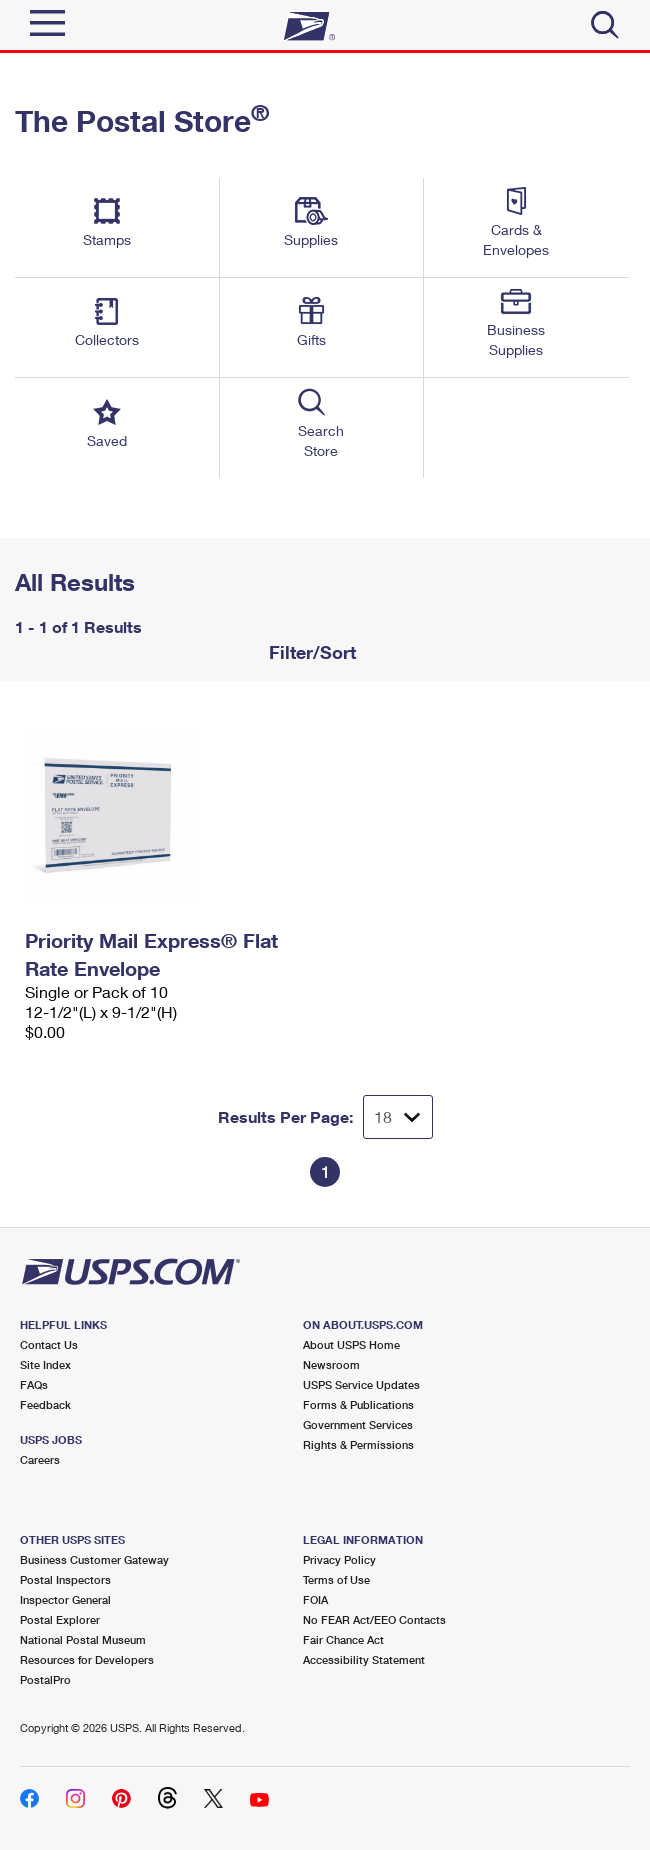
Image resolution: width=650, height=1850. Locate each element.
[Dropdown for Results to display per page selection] (398, 1117)
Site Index (45, 1364)
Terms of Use (336, 1579)
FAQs (34, 1384)
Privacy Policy (339, 1559)
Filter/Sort (310, 652)
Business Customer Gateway (94, 1559)
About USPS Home (351, 1344)
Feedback (45, 1404)
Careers (40, 1459)
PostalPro (45, 1679)
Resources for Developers (87, 1659)
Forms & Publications (358, 1404)
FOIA (315, 1599)
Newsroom (331, 1364)
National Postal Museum (83, 1639)
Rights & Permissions (358, 1444)
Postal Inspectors (65, 1579)
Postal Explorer (60, 1619)
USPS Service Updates (361, 1384)
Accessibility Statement (364, 1659)
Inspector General (65, 1599)
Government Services (358, 1424)
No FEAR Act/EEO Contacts (374, 1619)
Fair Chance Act (343, 1639)
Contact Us (49, 1344)
